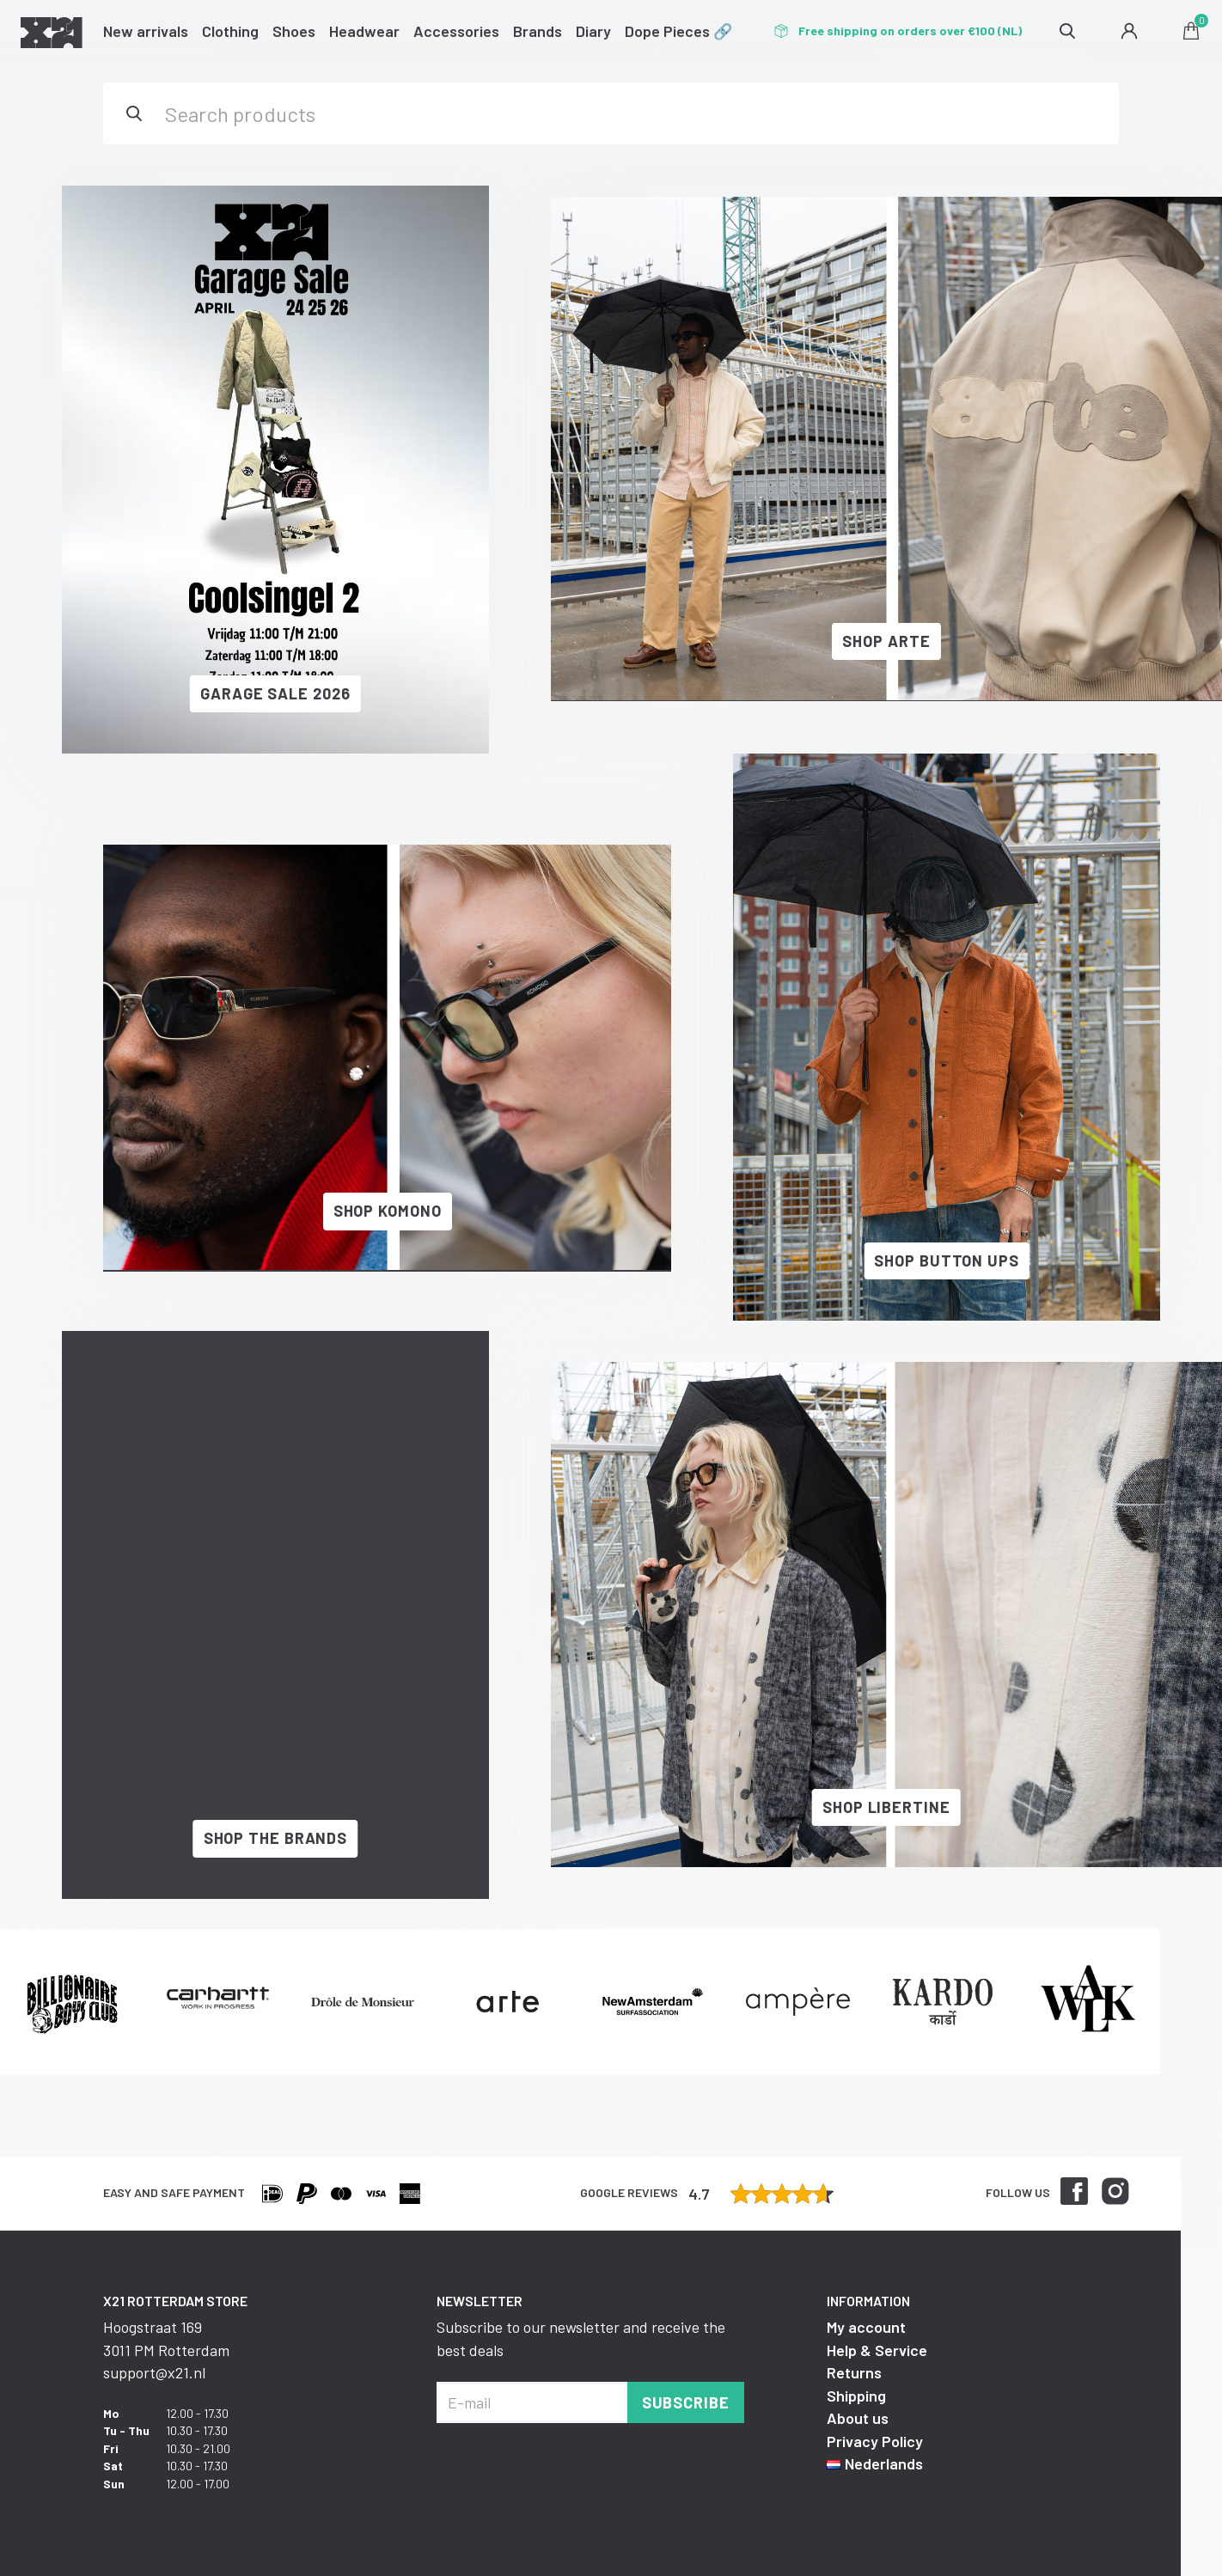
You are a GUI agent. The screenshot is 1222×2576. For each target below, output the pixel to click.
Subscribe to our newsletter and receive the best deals (581, 2338)
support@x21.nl (154, 2372)
